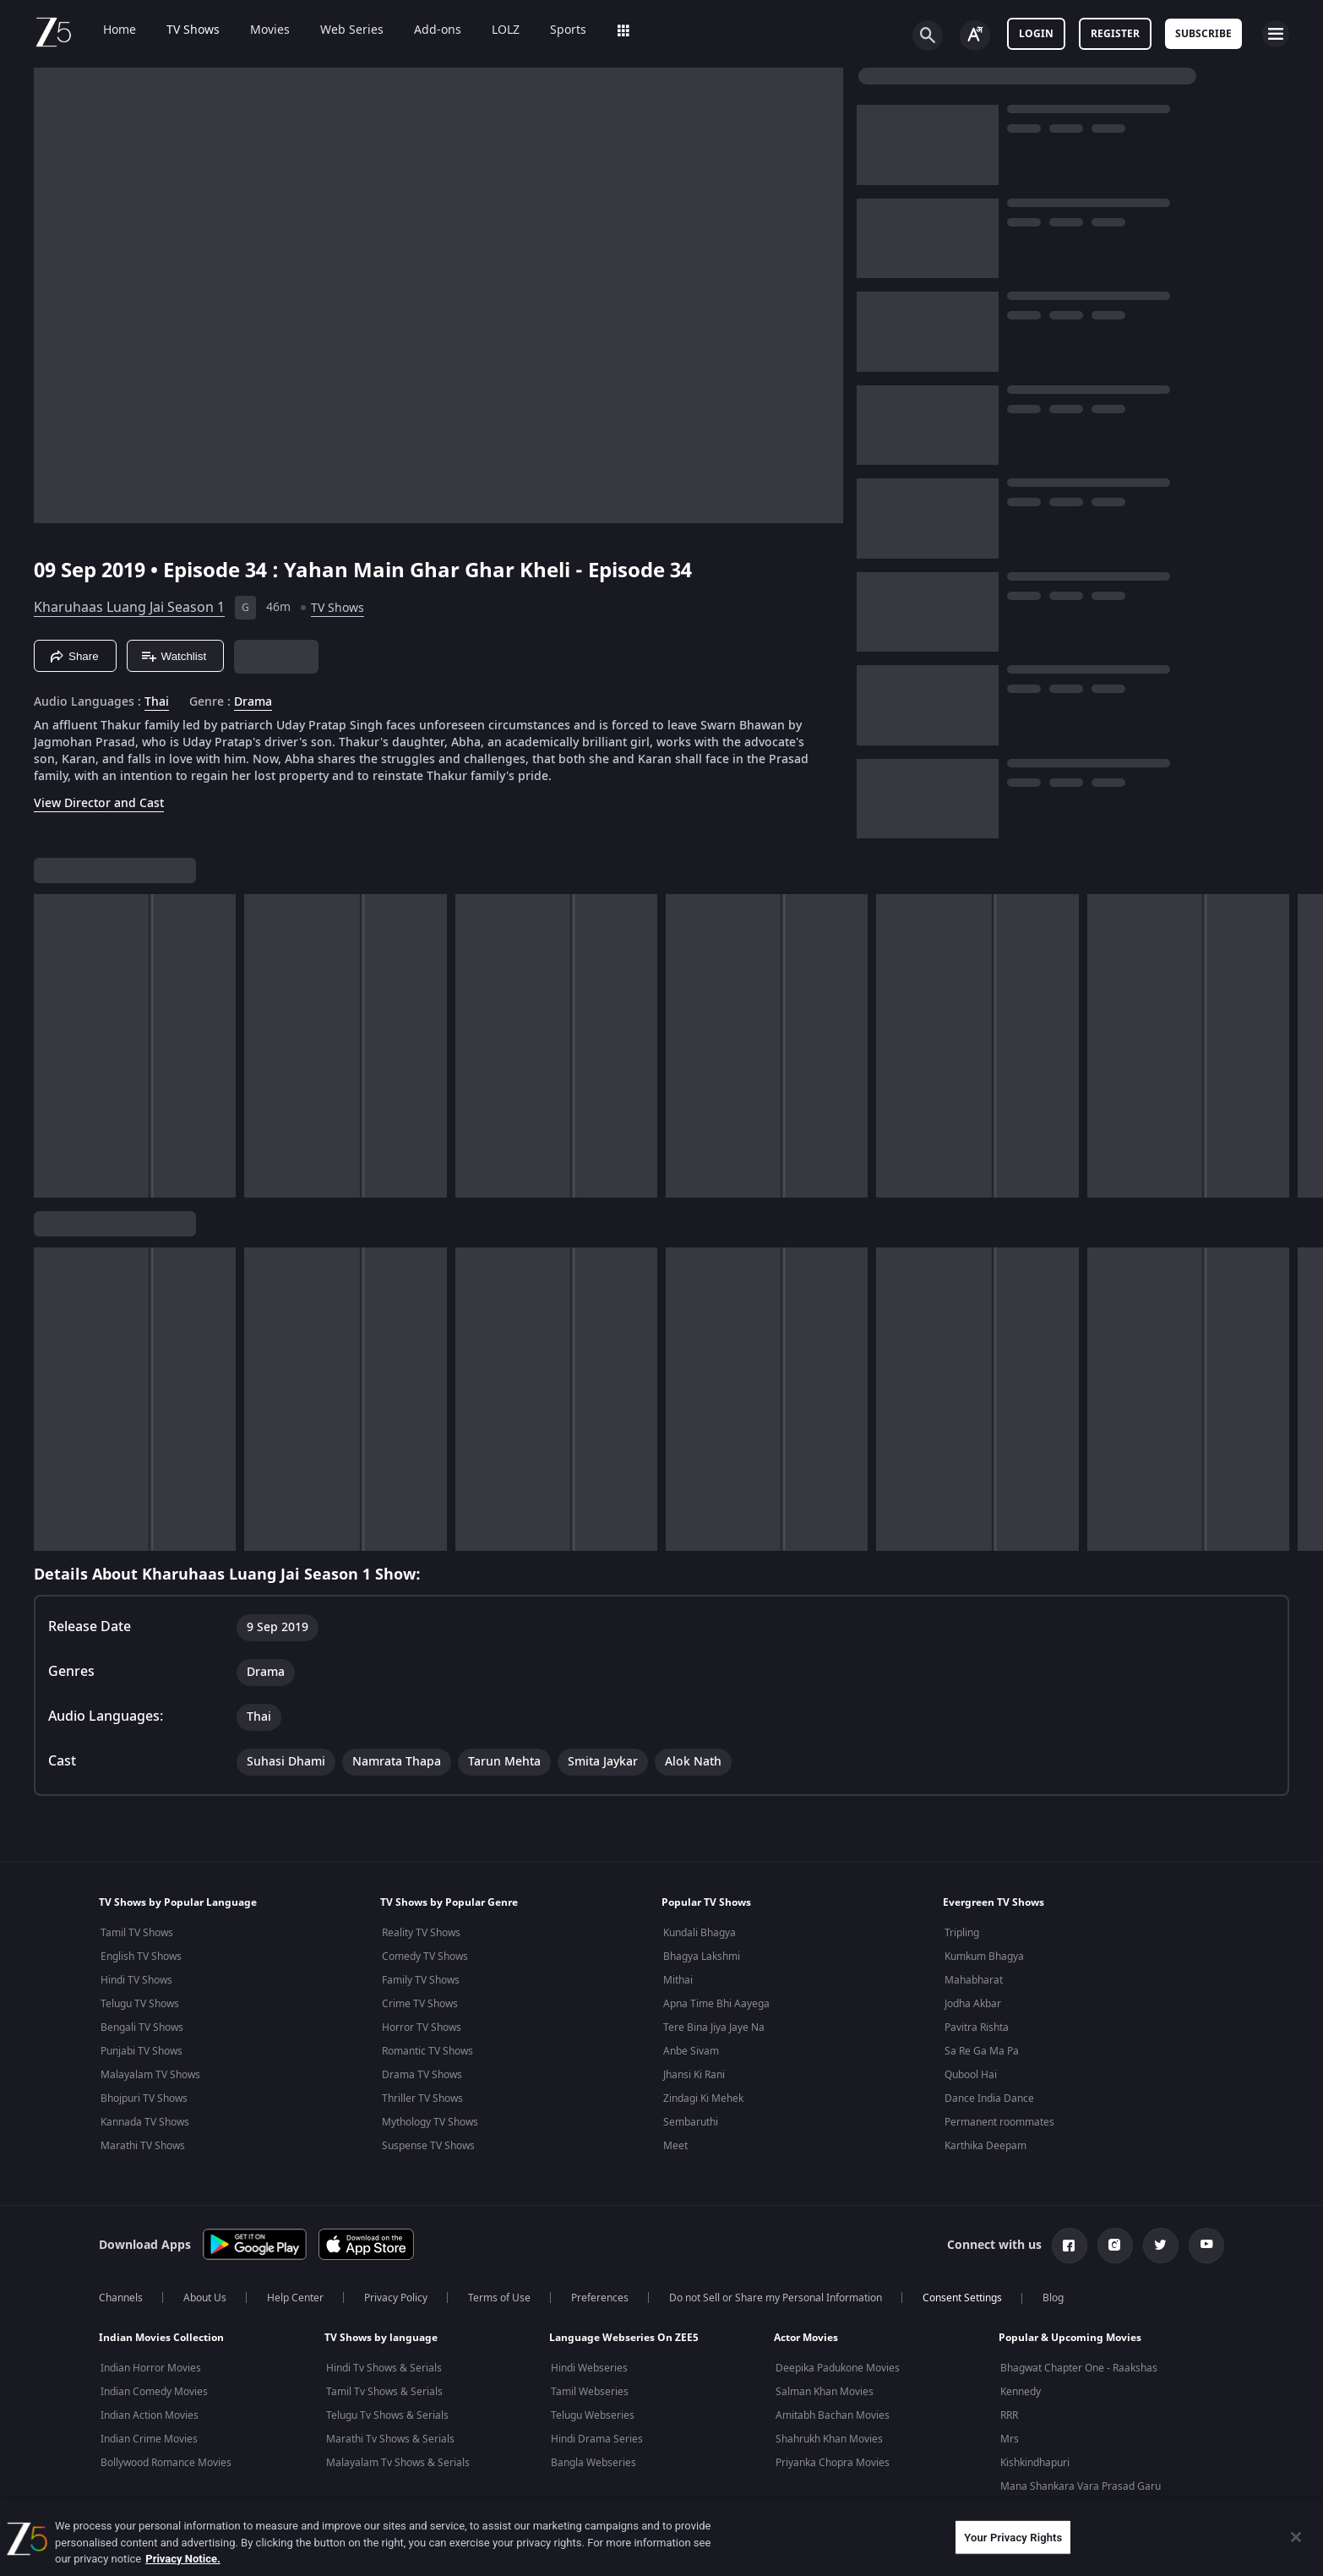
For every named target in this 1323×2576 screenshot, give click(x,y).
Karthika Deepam (985, 2145)
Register (1115, 33)
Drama (253, 702)
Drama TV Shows (422, 2074)
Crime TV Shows (420, 2003)
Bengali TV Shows (142, 2027)
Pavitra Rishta (977, 2027)
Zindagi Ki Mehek (703, 2098)
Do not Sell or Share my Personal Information (775, 2298)
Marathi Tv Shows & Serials (390, 2439)
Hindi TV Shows (136, 1980)
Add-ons (425, 30)
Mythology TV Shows (430, 2122)
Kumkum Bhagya (984, 1956)
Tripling (962, 1932)
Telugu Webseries (592, 2415)
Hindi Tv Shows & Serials (384, 2368)
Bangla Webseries (593, 2462)
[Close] (1296, 2537)
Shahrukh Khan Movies (829, 2439)
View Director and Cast (99, 803)
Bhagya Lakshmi (701, 1956)
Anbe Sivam (691, 2051)
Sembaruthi (690, 2122)
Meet (675, 2145)
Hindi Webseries (589, 2368)
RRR (1009, 2415)
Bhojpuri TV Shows (144, 2098)
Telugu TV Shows (140, 2003)
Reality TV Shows (421, 1932)
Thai (156, 702)
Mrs (1009, 2439)
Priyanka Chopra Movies (833, 2462)
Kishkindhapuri (1035, 2462)
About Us (204, 2298)
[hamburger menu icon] (1275, 33)
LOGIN (1036, 33)
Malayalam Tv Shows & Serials (398, 2462)
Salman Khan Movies (825, 2391)
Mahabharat (974, 1980)
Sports (556, 30)
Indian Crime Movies (149, 2439)
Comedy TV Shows (425, 1956)
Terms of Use (499, 2298)
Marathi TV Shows (143, 2145)
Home (107, 30)
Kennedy (1020, 2391)
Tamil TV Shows (137, 1932)
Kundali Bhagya (699, 1932)
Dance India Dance (989, 2098)
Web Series (340, 30)
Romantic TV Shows (427, 2051)
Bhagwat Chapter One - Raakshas (1078, 2368)
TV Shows (181, 30)
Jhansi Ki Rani (694, 2074)
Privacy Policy (395, 2298)
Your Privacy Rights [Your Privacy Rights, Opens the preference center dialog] (1013, 2536)
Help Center (295, 2298)
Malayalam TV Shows (150, 2074)
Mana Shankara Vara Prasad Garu (1080, 2486)
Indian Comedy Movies (154, 2391)
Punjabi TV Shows (141, 2051)
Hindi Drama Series (597, 2439)
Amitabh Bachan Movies (833, 2415)
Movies (258, 30)
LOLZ (494, 30)
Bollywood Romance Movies (166, 2462)
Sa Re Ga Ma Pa (982, 2051)
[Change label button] (975, 35)
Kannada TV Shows (145, 2122)
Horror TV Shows (421, 2027)
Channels (121, 2298)
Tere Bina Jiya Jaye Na (714, 2027)
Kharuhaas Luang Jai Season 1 (129, 608)
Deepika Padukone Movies (838, 2368)
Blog (1053, 2298)
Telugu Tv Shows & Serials (387, 2415)
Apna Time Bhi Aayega (716, 2003)
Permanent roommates (999, 2122)
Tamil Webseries (590, 2391)
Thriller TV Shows (422, 2098)
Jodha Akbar (973, 2003)
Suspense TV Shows (428, 2145)
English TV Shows (141, 1956)
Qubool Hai (971, 2074)
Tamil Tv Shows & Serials (384, 2391)
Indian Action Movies (150, 2415)
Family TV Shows (421, 1980)
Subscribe (1203, 33)
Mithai (678, 1980)
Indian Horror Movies (151, 2368)
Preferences (600, 2298)
